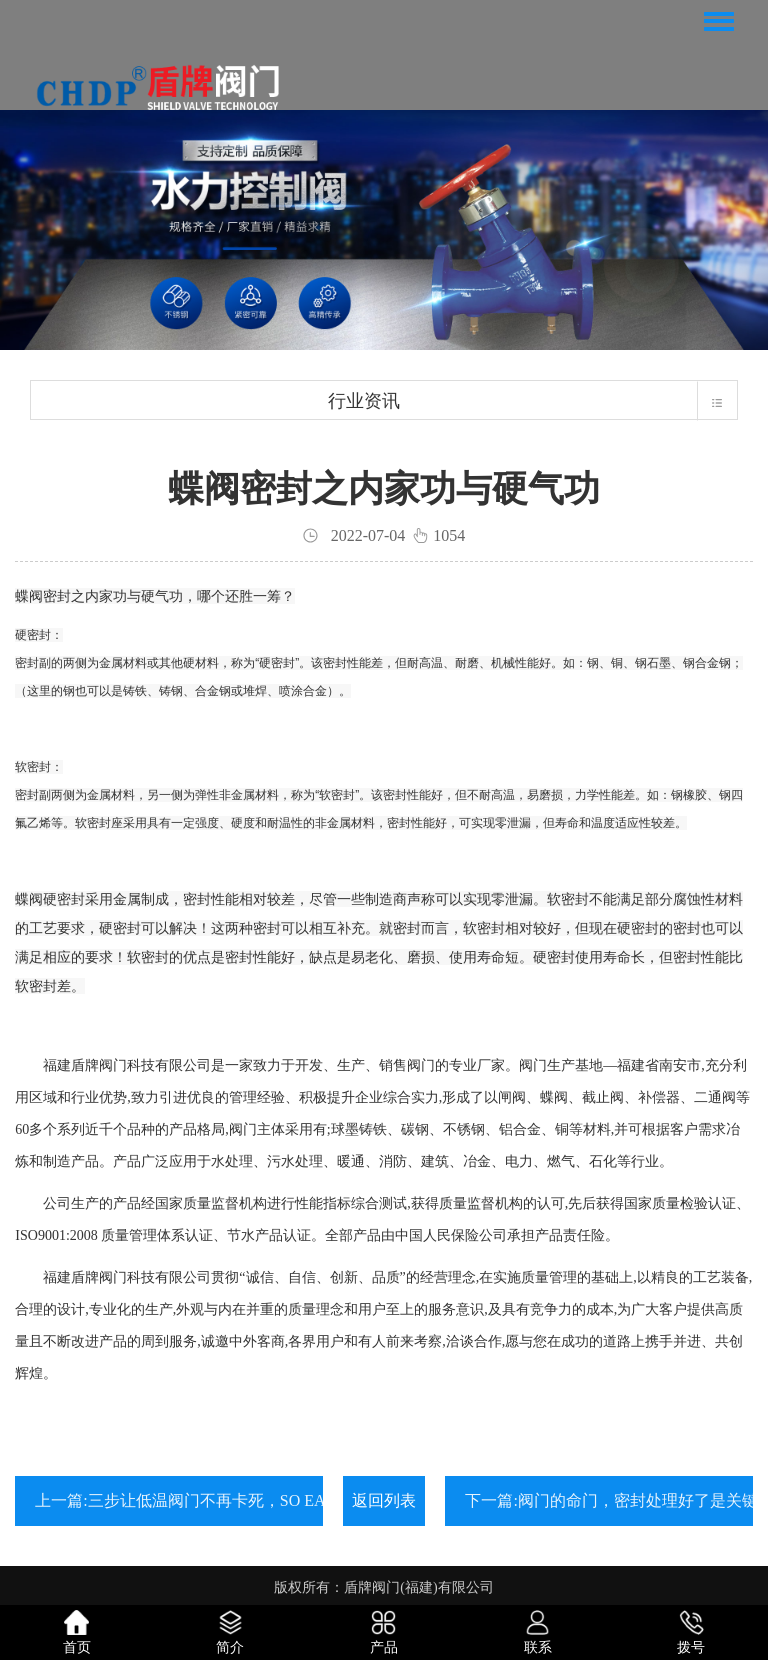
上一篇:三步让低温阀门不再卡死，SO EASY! (193, 1500)
